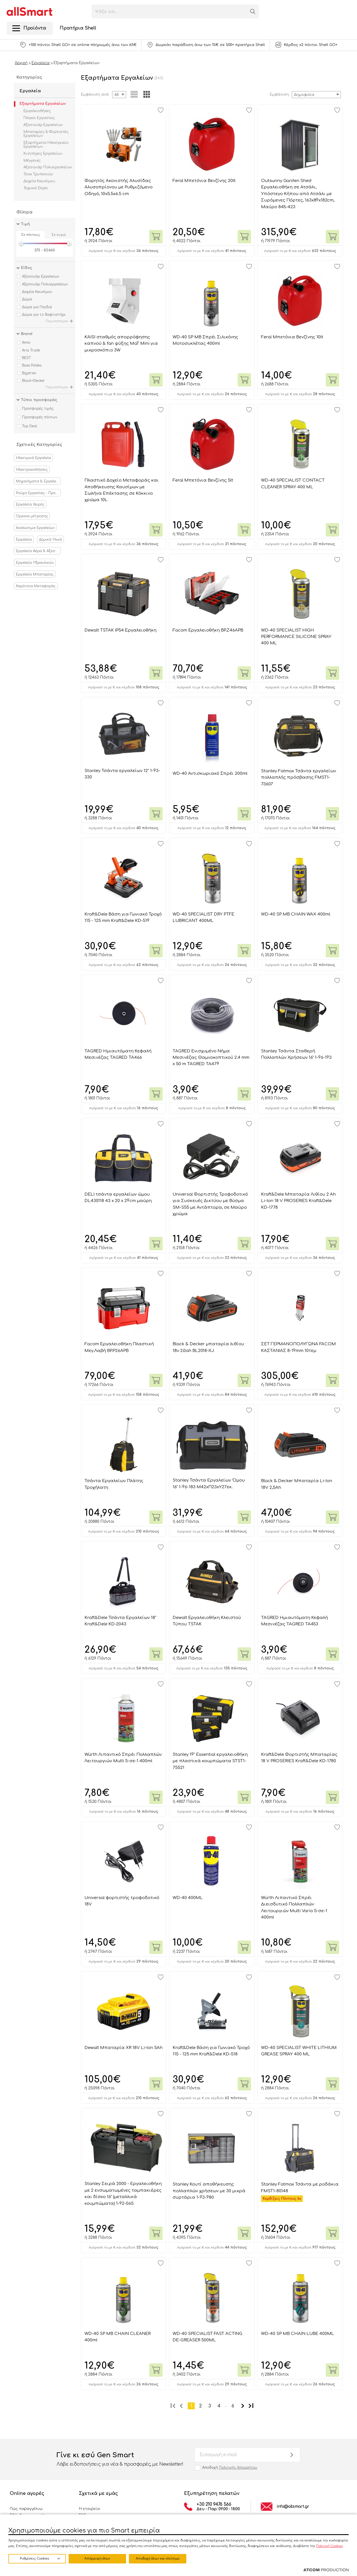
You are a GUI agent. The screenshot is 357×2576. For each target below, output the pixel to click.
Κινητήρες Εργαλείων (42, 154)
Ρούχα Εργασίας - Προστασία (38, 493)
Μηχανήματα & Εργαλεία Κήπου (38, 481)
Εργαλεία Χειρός (30, 504)
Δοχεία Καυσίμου (39, 181)
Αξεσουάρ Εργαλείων (43, 125)
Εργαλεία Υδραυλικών (35, 563)
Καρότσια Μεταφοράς (36, 586)
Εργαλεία (30, 91)
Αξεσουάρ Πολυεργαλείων (47, 167)
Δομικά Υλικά (50, 540)
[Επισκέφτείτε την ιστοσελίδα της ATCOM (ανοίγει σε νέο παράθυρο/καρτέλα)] (326, 2570)
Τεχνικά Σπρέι (35, 188)
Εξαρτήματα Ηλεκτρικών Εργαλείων (45, 145)
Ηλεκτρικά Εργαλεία (33, 458)
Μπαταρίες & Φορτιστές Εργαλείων (45, 134)
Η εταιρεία (89, 2509)
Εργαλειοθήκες (37, 111)
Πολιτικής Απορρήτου (238, 2468)
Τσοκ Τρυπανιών (38, 174)
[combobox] (316, 94)
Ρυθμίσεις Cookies (34, 2558)
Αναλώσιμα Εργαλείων (35, 528)
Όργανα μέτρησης (32, 516)
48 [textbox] (116, 95)
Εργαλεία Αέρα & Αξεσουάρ (38, 551)
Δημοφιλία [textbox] (304, 95)
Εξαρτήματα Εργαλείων (43, 104)
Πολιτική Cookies (329, 2546)
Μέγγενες (32, 160)
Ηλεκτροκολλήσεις (32, 470)
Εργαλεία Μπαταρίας (35, 574)
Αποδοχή (229, 2468)
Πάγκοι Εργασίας (39, 118)
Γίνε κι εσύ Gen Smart (120, 2459)
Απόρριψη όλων (97, 2558)
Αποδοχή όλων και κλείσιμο (157, 2558)
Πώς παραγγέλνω (26, 2509)
